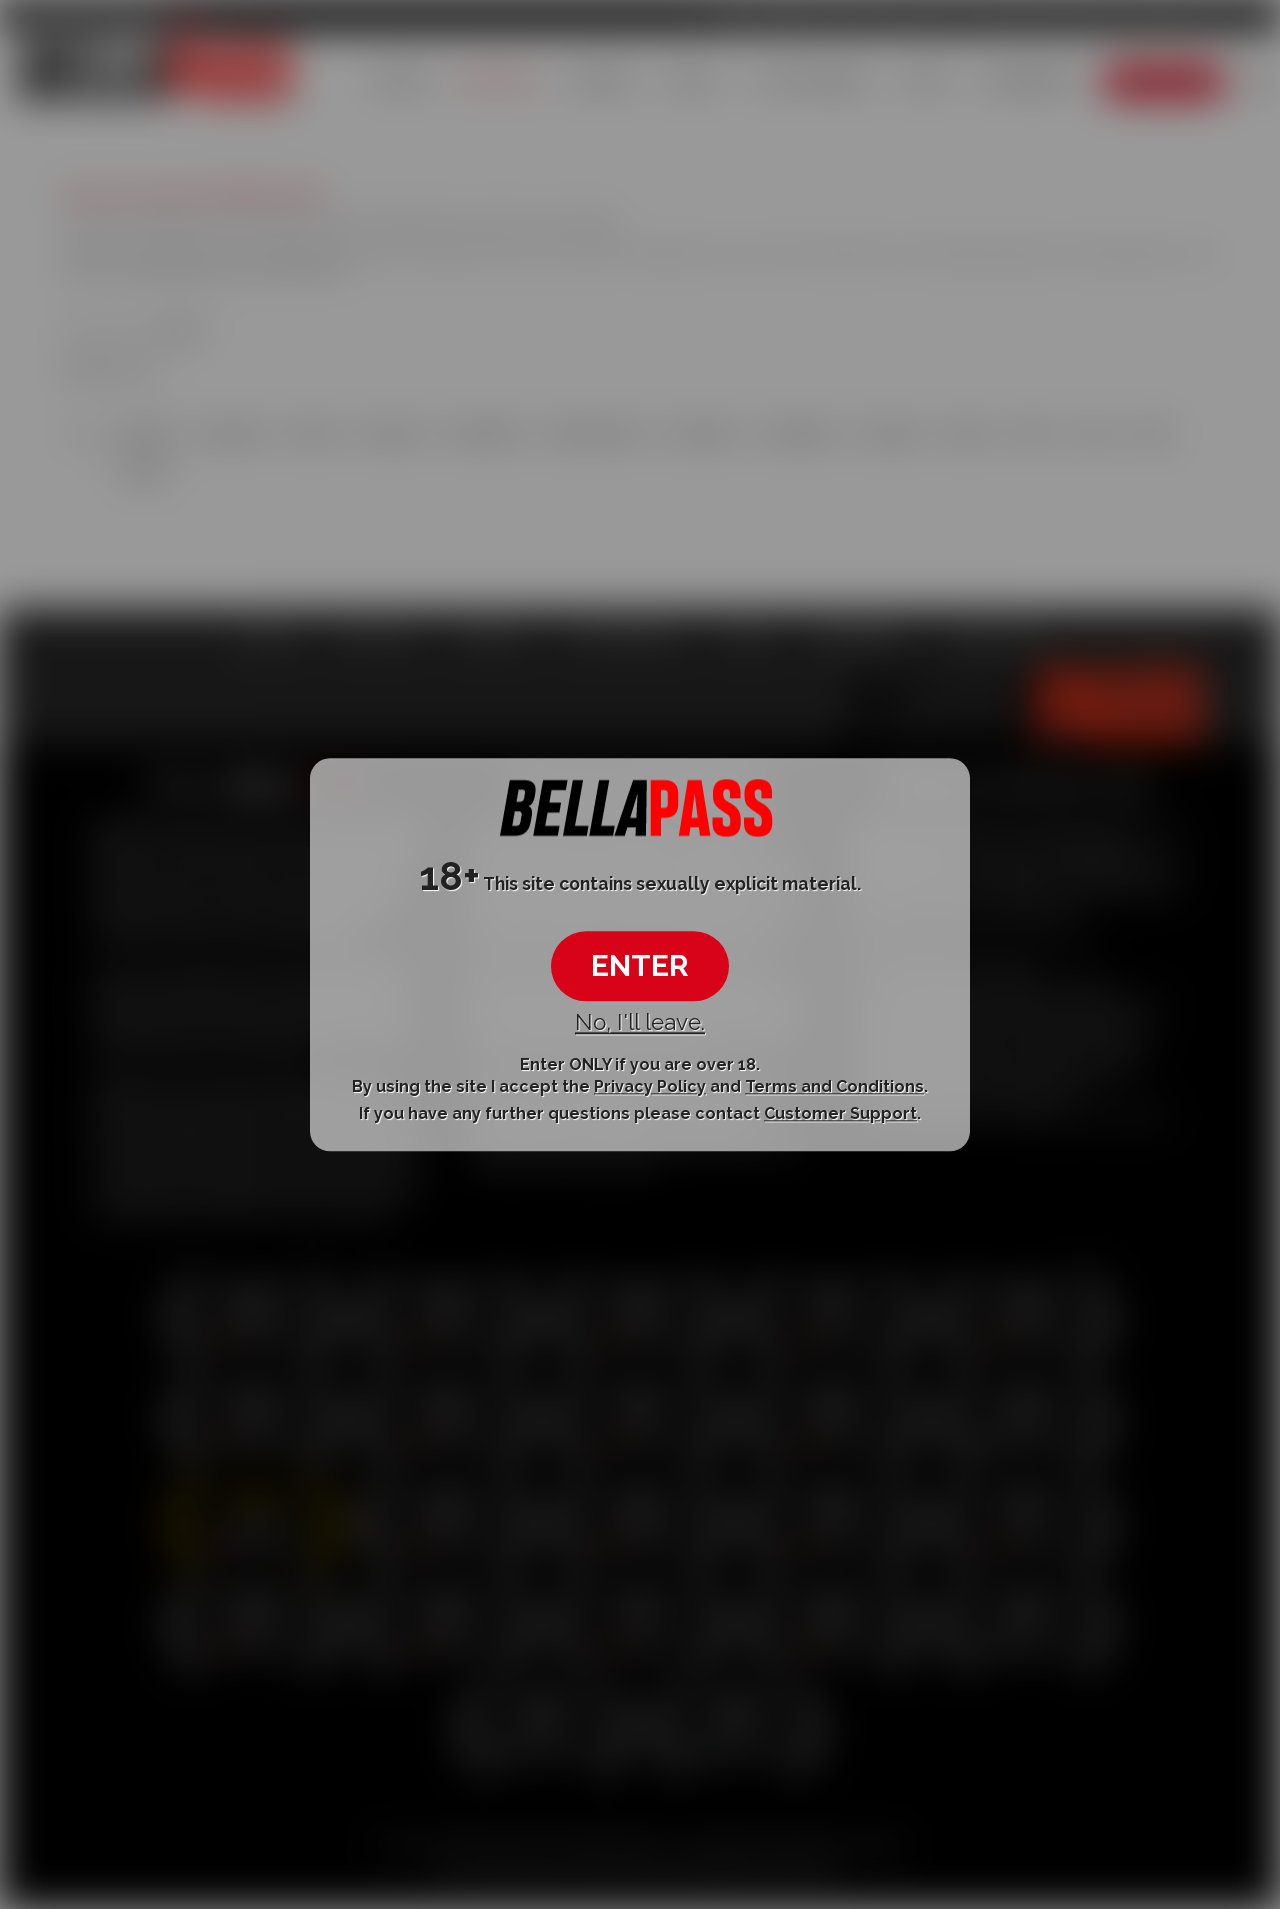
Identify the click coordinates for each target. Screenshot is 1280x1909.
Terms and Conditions (834, 1086)
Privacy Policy (650, 1086)
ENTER (640, 966)
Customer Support (840, 1114)
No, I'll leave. (640, 1023)
